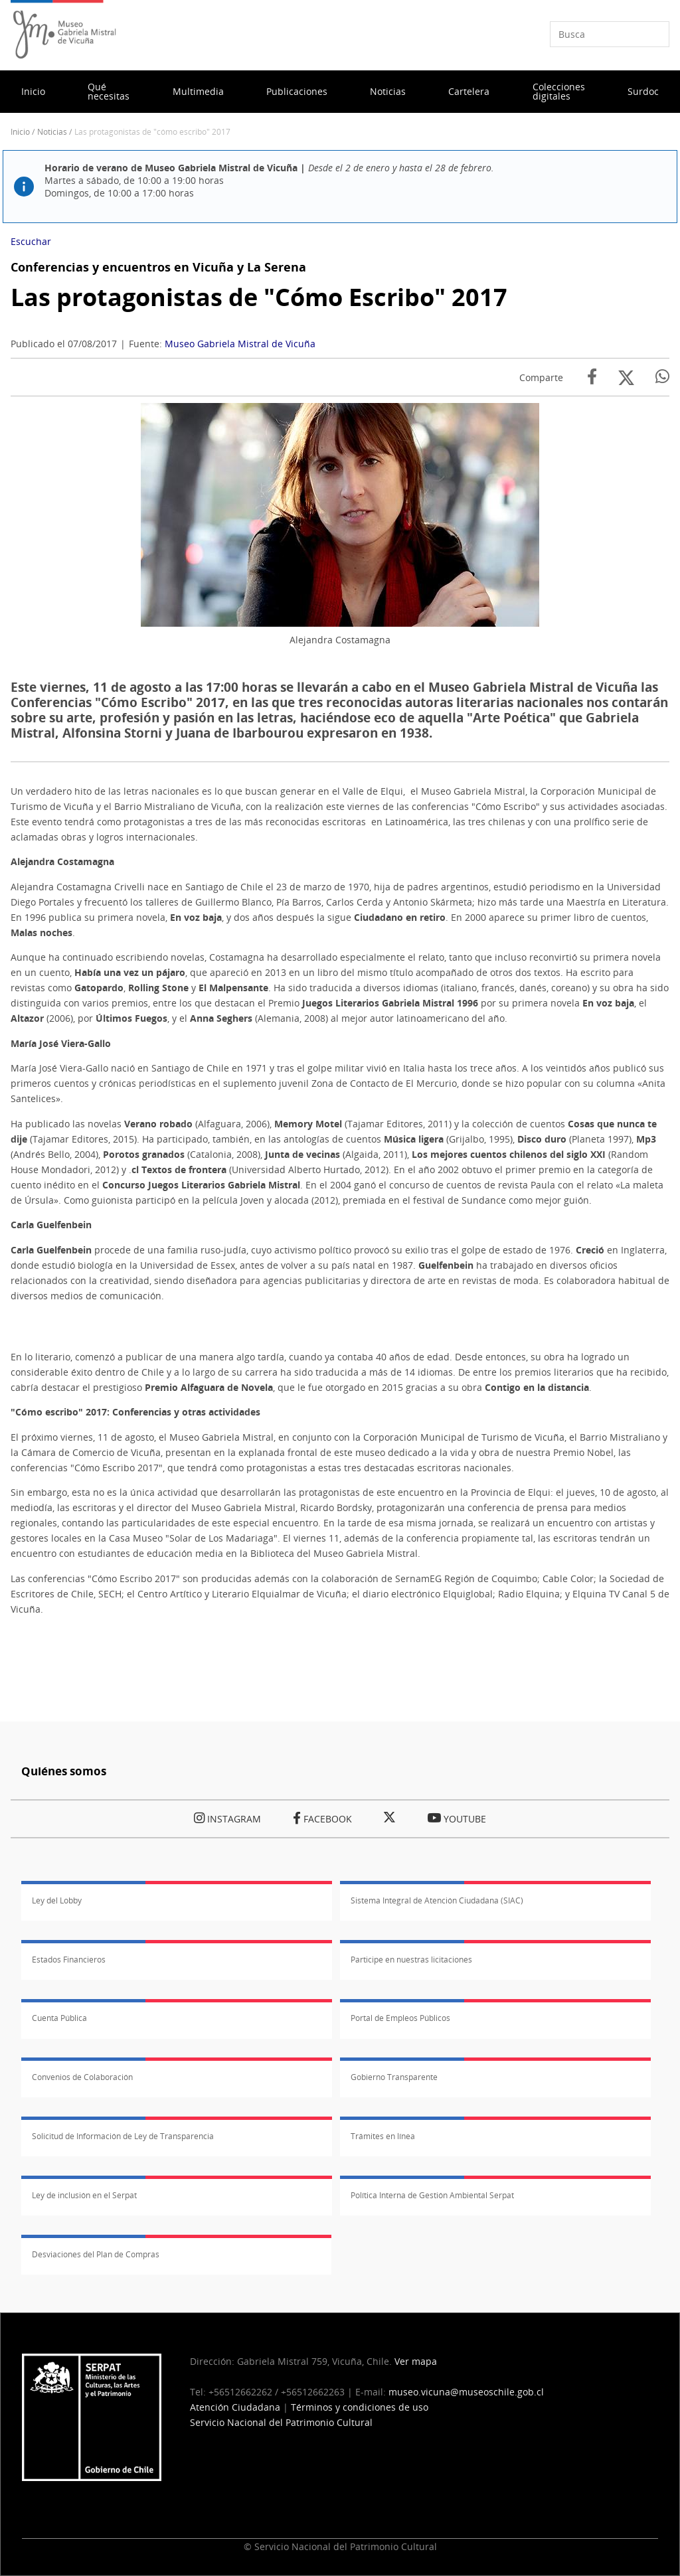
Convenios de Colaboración (82, 2077)
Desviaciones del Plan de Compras (95, 2254)
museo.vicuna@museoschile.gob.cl (466, 2391)
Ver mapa (415, 2361)
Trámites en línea (383, 2136)
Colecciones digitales (559, 91)
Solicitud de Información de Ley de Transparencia (123, 2136)
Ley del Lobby (57, 1900)
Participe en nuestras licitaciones (411, 1960)
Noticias (388, 91)
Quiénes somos (63, 1771)
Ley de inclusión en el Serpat (84, 2195)
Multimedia (198, 91)
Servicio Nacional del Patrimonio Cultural (281, 2422)
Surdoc (643, 91)
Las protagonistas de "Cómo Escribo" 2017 (259, 297)
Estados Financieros (69, 1960)
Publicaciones (296, 91)
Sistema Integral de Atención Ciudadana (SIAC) (437, 1900)
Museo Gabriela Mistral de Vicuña (240, 343)
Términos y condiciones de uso (359, 2407)
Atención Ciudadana (235, 2407)
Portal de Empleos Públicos (400, 2018)
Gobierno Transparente (394, 2077)
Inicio (33, 91)
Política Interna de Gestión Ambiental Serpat (432, 2195)
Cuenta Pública (59, 2018)
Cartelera (468, 91)
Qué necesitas (108, 91)
